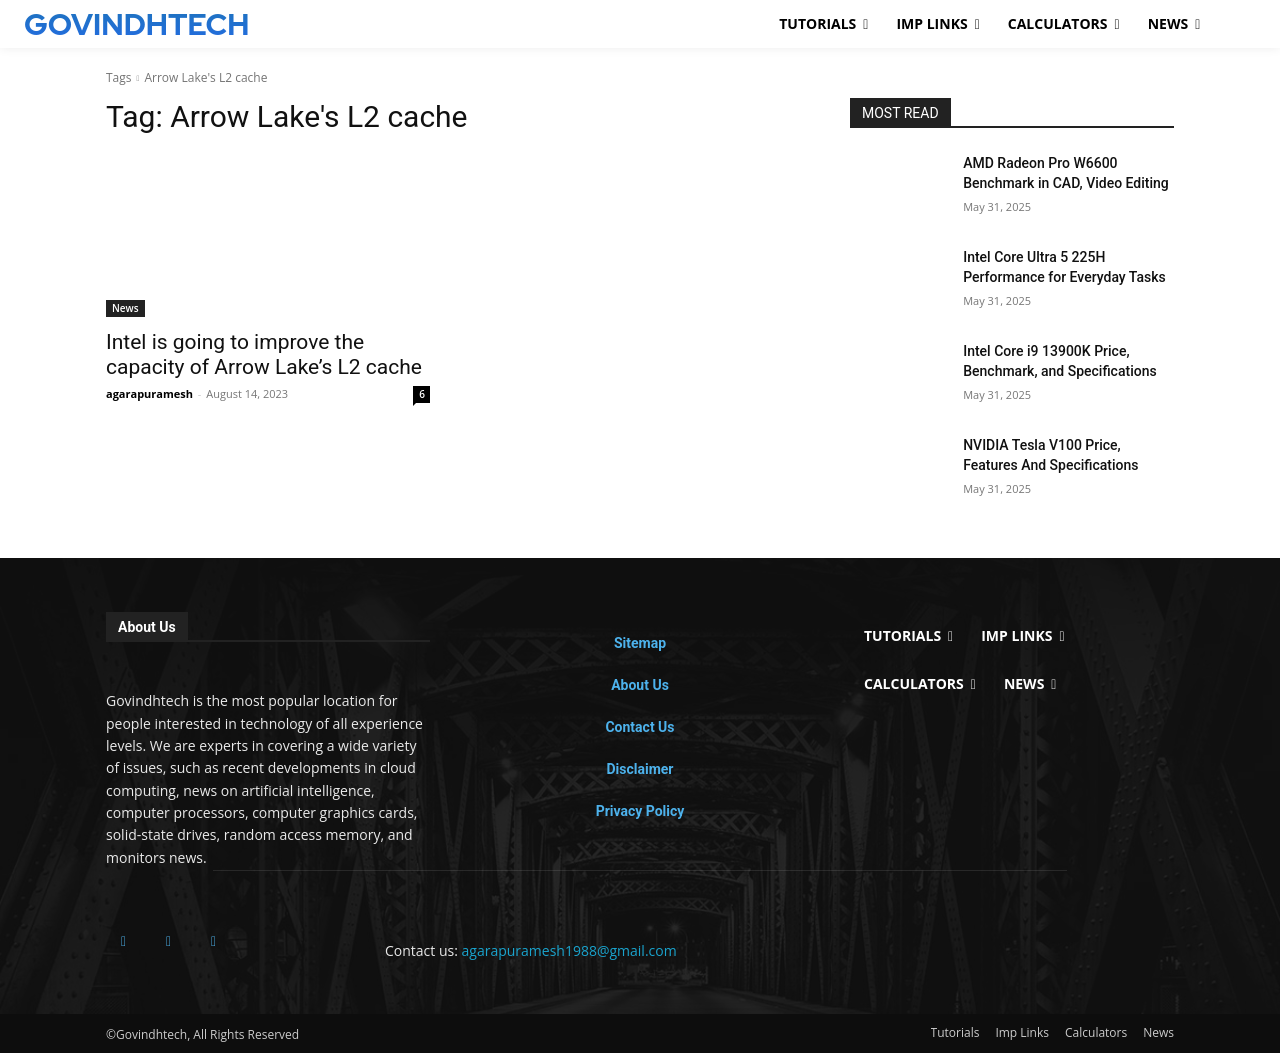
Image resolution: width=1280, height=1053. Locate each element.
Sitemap (640, 643)
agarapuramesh (149, 393)
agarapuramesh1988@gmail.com (569, 950)
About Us (640, 685)
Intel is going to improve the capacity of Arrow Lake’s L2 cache (264, 354)
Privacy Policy (640, 811)
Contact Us (639, 727)
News (125, 308)
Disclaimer (639, 769)
